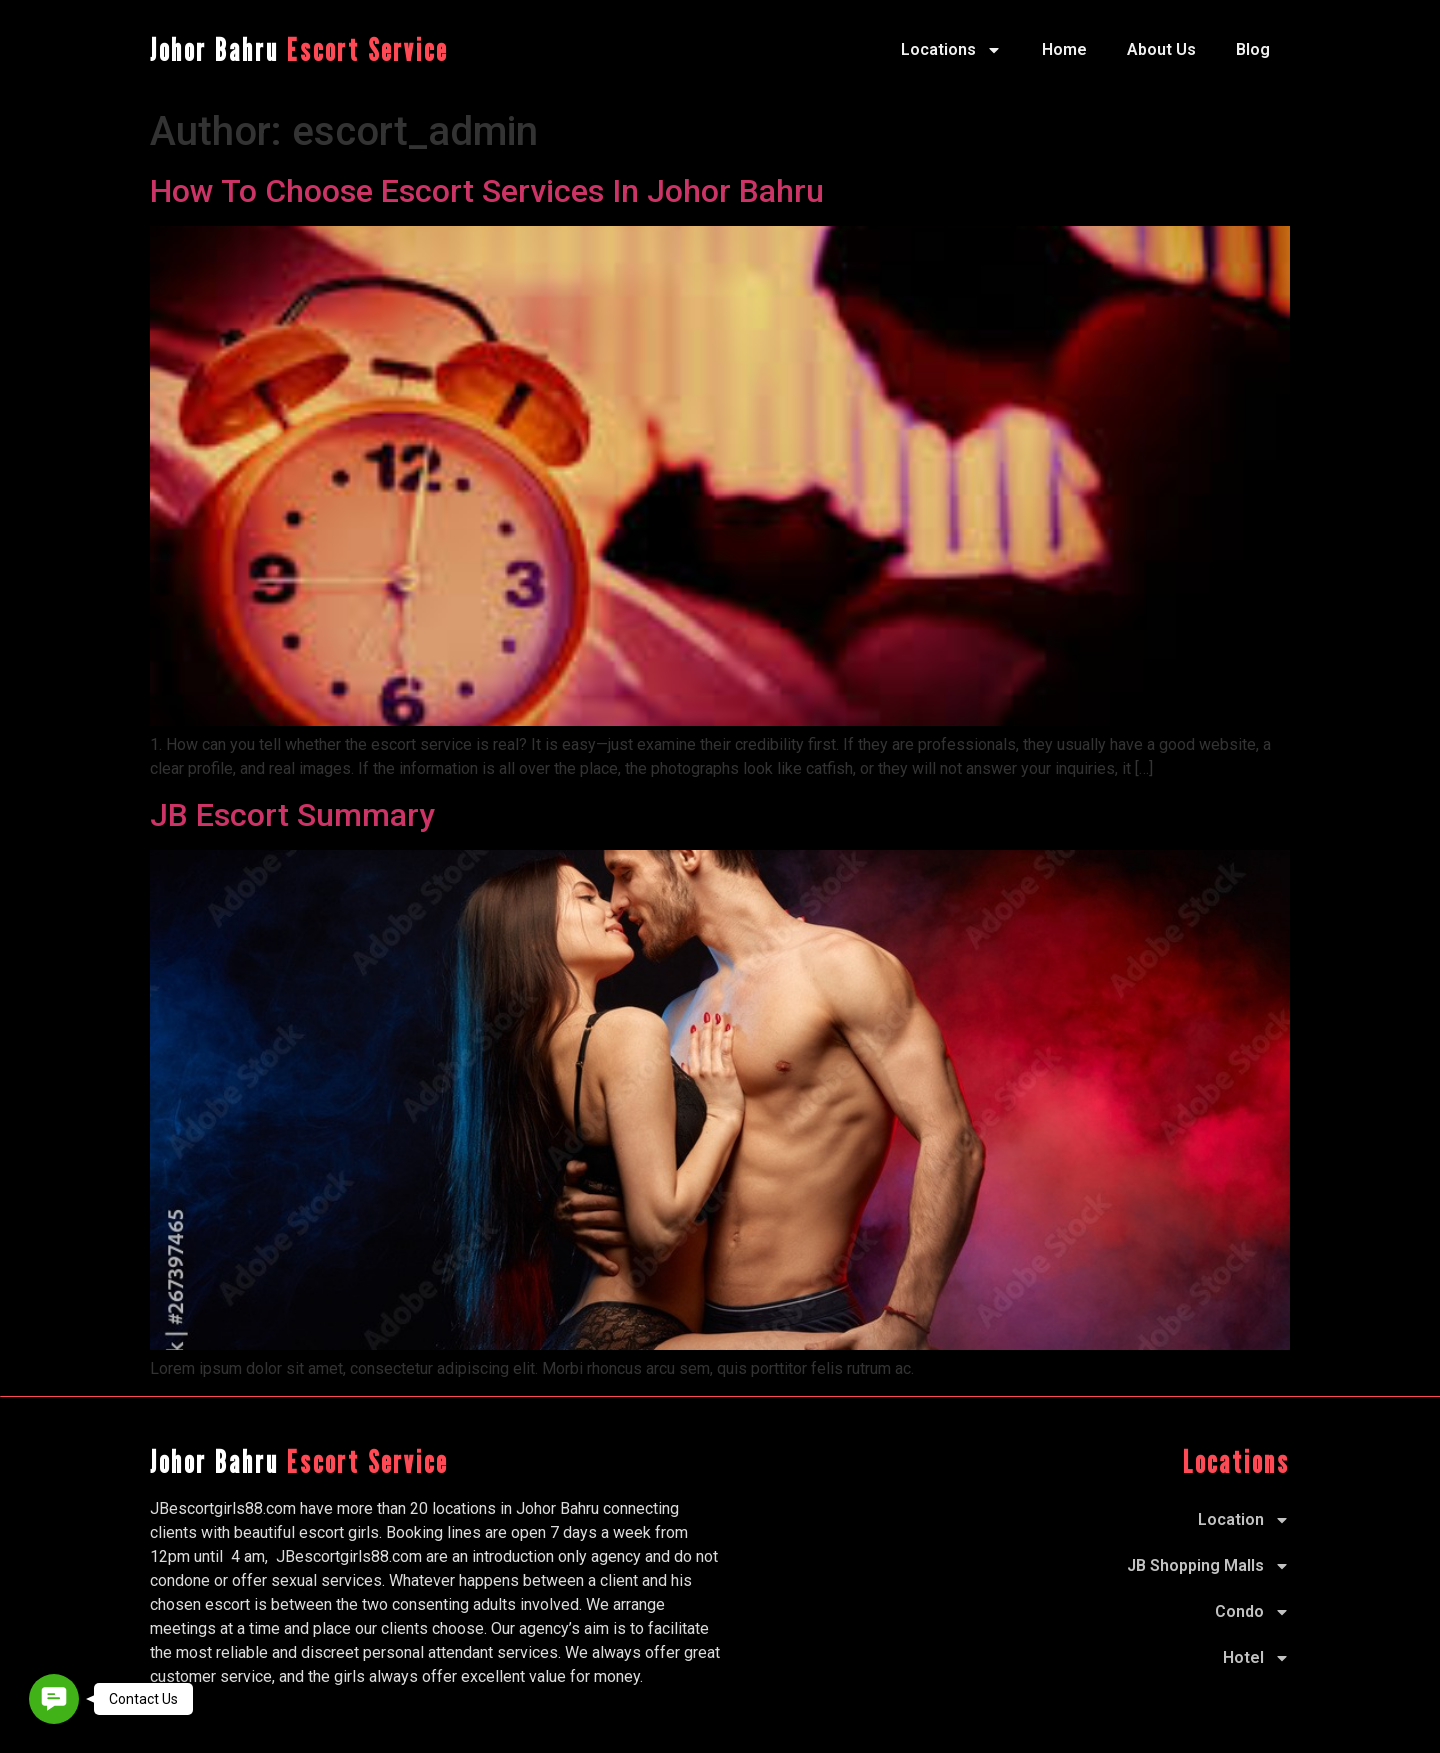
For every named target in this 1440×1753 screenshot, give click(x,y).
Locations (951, 50)
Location (1244, 1520)
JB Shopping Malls (1208, 1566)
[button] (54, 1699)
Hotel (1256, 1658)
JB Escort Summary (292, 815)
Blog (1253, 49)
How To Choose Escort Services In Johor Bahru (487, 191)
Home (1064, 49)
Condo (1252, 1612)
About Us (1161, 49)
